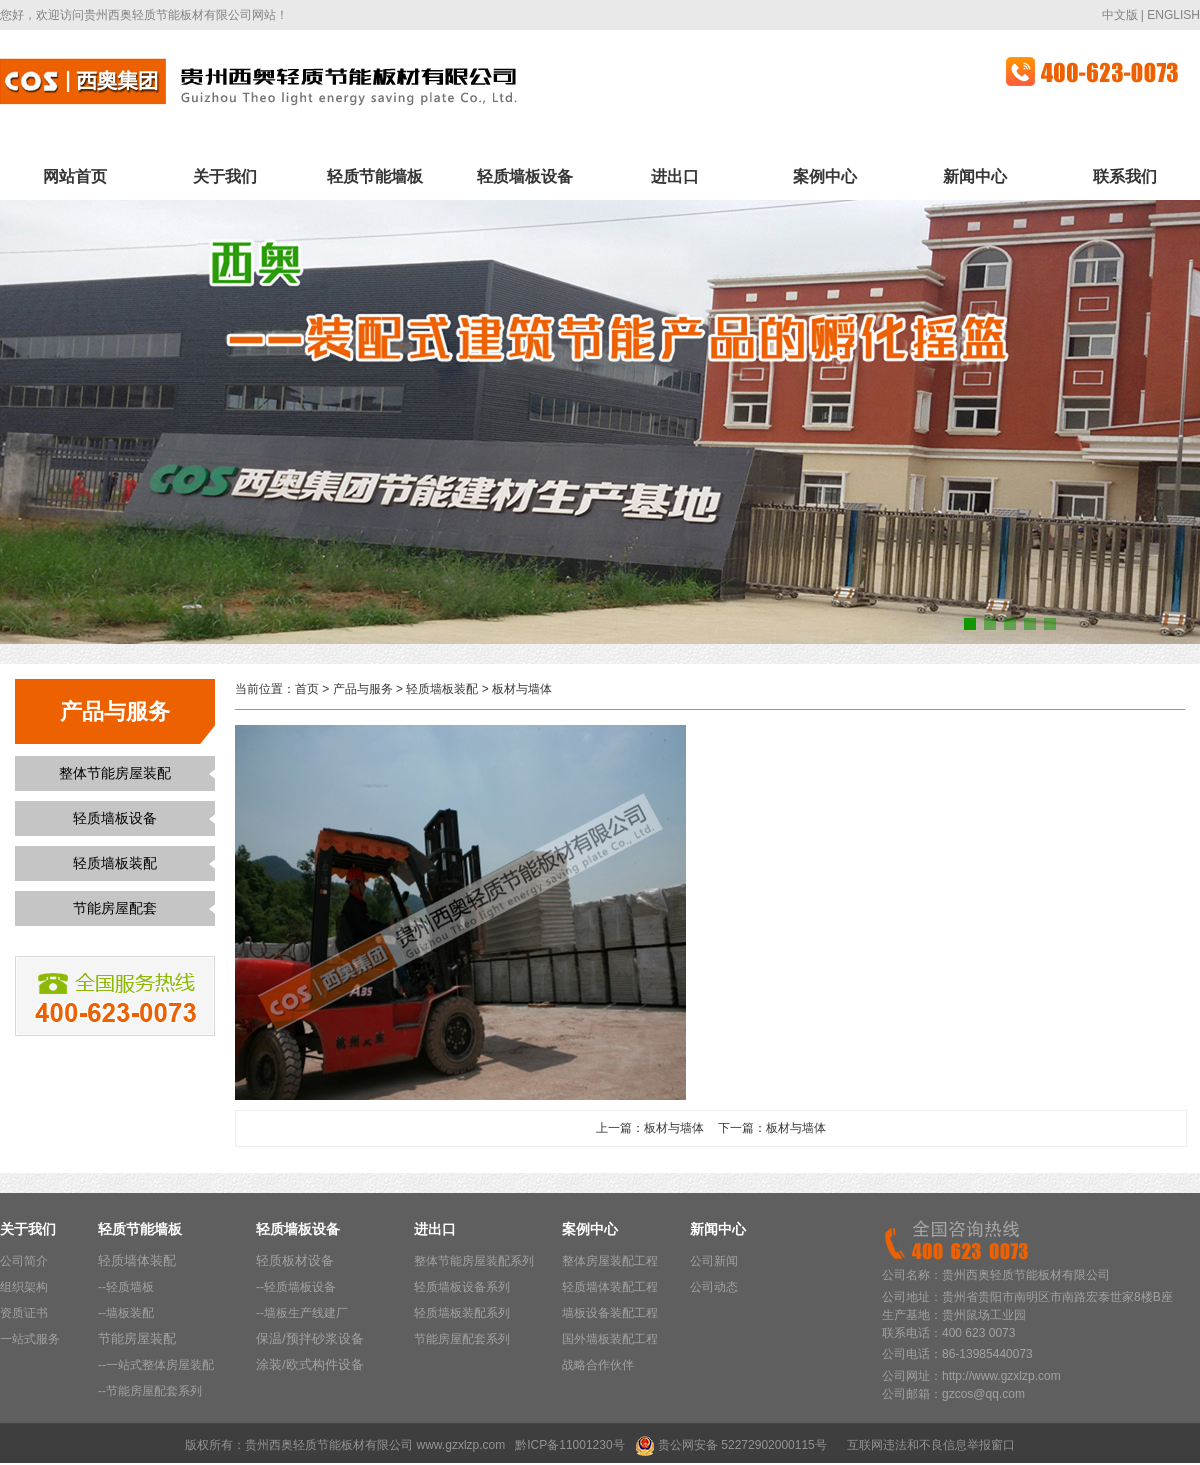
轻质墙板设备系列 (462, 1287)
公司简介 (24, 1261)
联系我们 (1125, 176)
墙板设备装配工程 (610, 1313)
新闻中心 (975, 176)
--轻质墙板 (126, 1287)
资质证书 (24, 1313)
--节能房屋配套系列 (150, 1391)
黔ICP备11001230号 (569, 1445)
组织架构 (24, 1287)
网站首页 (75, 176)
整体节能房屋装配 (115, 773)
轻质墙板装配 (115, 863)
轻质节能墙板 (375, 176)
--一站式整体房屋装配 (156, 1365)
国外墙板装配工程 (610, 1339)
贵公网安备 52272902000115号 (742, 1445)
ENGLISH (1173, 15)
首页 (307, 689)
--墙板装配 (126, 1313)
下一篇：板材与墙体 (772, 1128)
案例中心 (825, 176)
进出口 (675, 176)
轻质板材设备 (295, 1260)
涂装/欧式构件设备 (310, 1364)
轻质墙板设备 (525, 176)
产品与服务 (363, 689)
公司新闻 (714, 1261)
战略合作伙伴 (598, 1365)
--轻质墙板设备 (296, 1287)
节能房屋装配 (137, 1338)
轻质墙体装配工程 (610, 1287)
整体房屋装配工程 (610, 1261)
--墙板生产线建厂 (302, 1313)
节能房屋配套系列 (462, 1339)
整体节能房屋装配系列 (474, 1261)
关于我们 (225, 176)
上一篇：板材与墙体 (650, 1128)
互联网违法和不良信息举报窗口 (931, 1445)
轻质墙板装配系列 (462, 1313)
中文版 (1120, 15)
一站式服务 (30, 1339)
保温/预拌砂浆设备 (310, 1338)
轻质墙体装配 (137, 1260)
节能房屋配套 (115, 908)
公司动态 (714, 1287)
